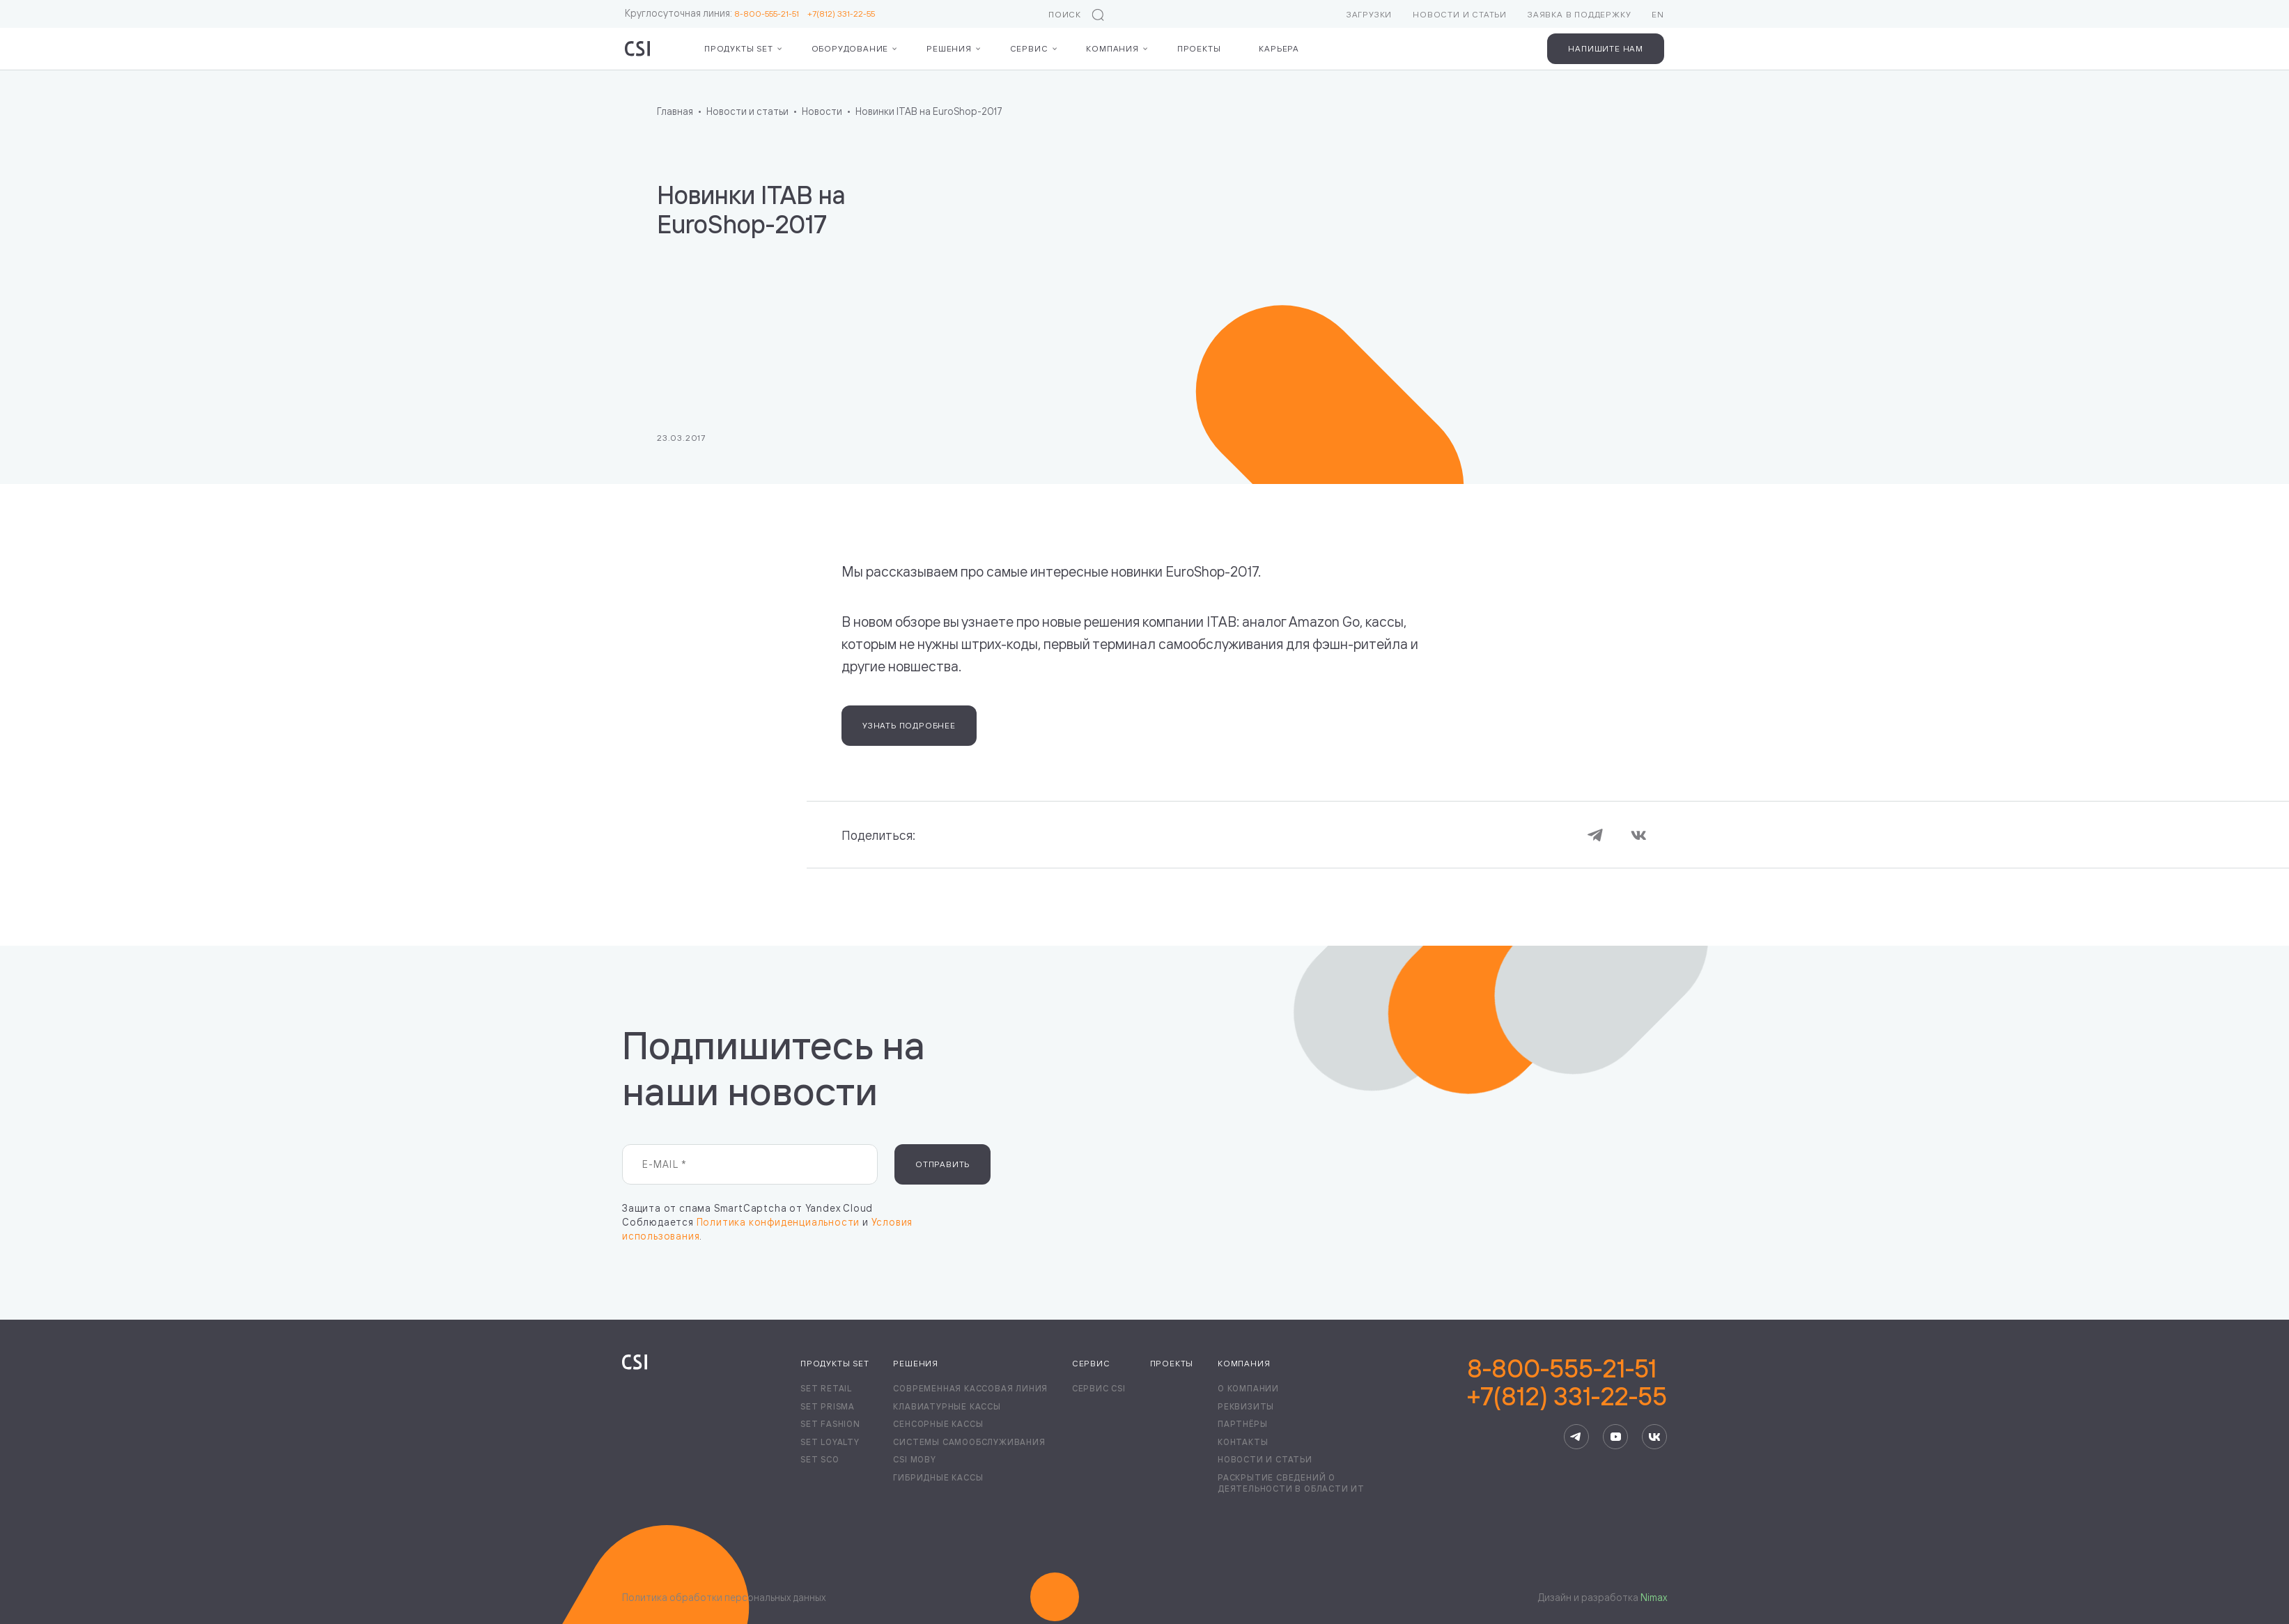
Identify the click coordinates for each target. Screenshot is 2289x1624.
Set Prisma (827, 1406)
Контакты (1243, 1442)
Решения (949, 48)
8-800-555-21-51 (770, 13)
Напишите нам (1605, 48)
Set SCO (819, 1459)
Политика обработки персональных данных (723, 1597)
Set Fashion (830, 1424)
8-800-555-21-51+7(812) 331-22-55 (1567, 1382)
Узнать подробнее (909, 725)
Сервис (1029, 48)
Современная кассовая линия (970, 1388)
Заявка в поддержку (1579, 14)
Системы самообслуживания (969, 1442)
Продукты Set (738, 48)
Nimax (1653, 1597)
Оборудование (850, 48)
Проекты (1199, 48)
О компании (1248, 1388)
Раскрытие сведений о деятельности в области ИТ (1291, 1483)
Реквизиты (1246, 1406)
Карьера (1279, 48)
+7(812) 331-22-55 (841, 13)
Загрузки (1369, 14)
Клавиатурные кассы (946, 1406)
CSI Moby (914, 1459)
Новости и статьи (1460, 14)
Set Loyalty (830, 1442)
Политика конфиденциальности (778, 1222)
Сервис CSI (1099, 1388)
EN (1658, 14)
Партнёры (1242, 1424)
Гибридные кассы (938, 1477)
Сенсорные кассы (938, 1424)
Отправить (942, 1164)
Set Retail (826, 1388)
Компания (1112, 48)
